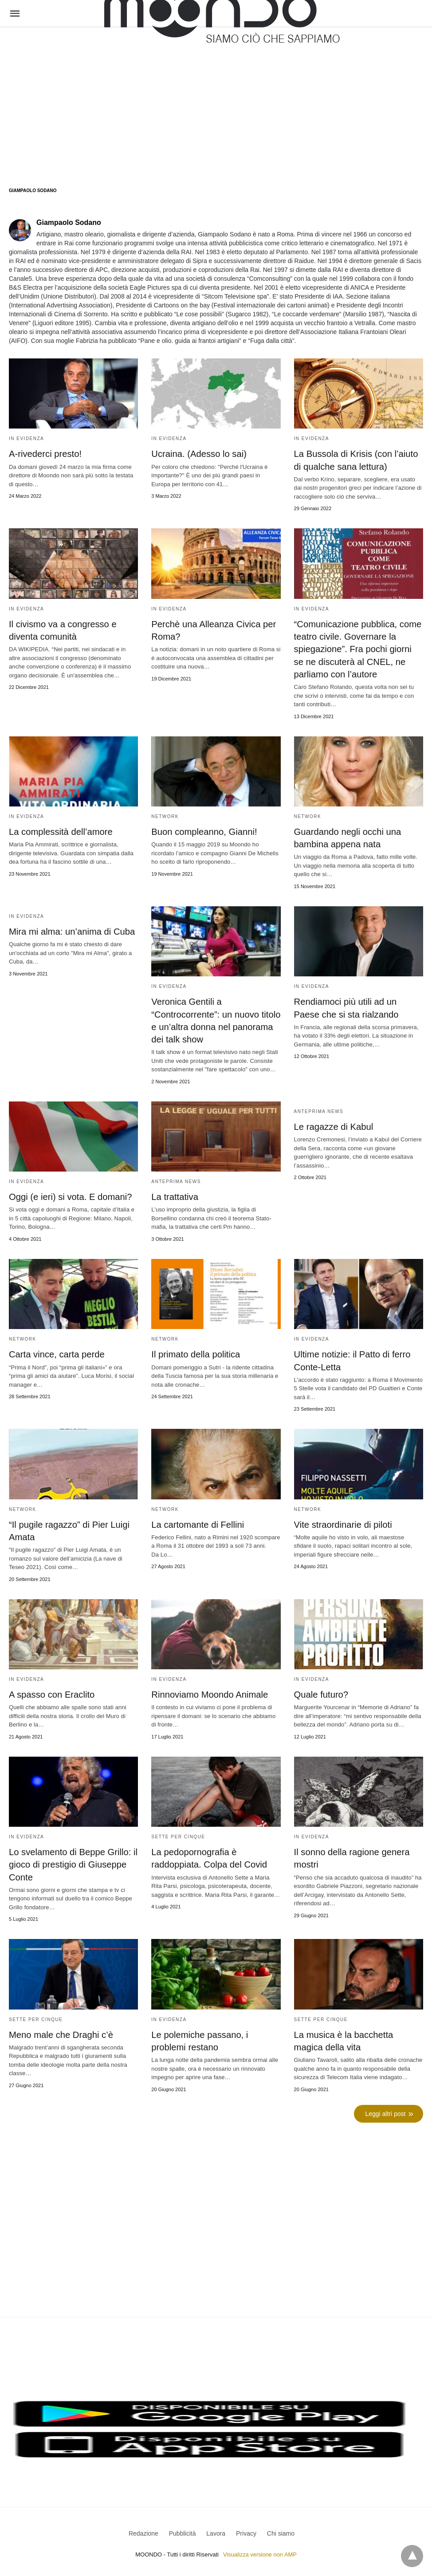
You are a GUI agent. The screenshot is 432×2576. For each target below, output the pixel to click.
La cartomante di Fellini (197, 1522)
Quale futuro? (321, 1692)
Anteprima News (176, 1179)
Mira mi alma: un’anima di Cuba (71, 930)
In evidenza (26, 438)
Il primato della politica (195, 1352)
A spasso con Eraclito (51, 1692)
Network (165, 815)
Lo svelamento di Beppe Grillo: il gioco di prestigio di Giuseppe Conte (72, 1861)
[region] (216, 98)
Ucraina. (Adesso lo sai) (198, 454)
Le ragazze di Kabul (333, 1125)
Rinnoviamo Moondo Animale (209, 1692)
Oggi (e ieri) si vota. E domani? (70, 1195)
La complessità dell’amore (60, 831)
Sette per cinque (178, 1834)
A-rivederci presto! (45, 454)
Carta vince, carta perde (56, 1352)
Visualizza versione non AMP (260, 2551)
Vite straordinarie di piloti (342, 1522)
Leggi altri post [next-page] (385, 2110)
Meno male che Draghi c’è (60, 2032)
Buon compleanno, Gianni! (203, 831)
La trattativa (174, 1195)
